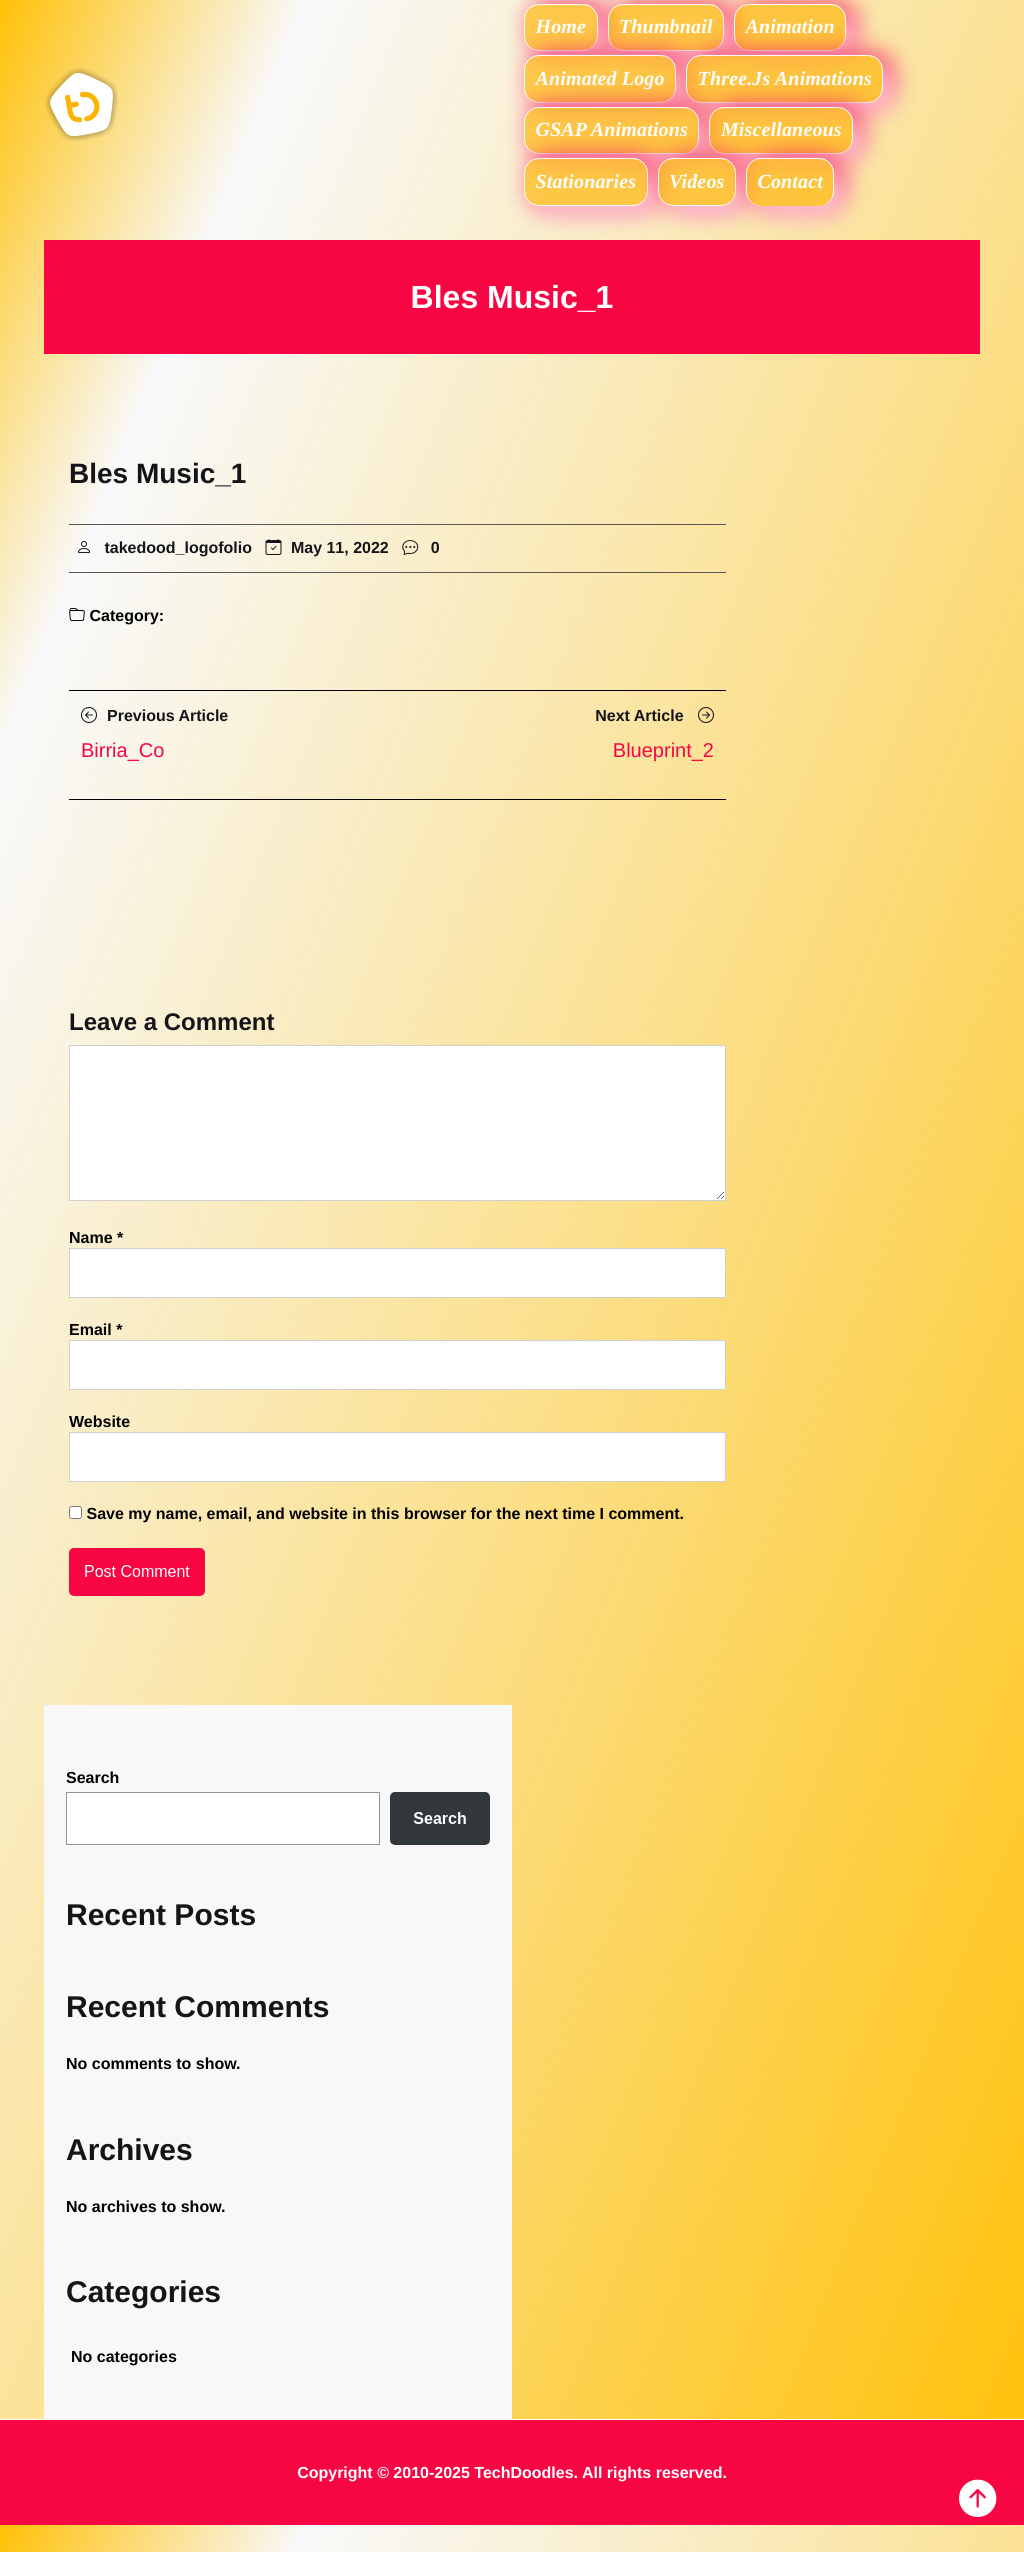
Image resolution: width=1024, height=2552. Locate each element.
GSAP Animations (616, 146)
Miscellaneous (794, 146)
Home (566, 30)
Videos (711, 205)
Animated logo (604, 88)
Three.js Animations (798, 88)
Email (95, 1357)
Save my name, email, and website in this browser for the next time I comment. (385, 1541)
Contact (814, 205)
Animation (815, 30)
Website (99, 1449)
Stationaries (590, 205)
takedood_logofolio (178, 575)
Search (92, 1805)
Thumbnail (681, 30)
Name (96, 1265)
